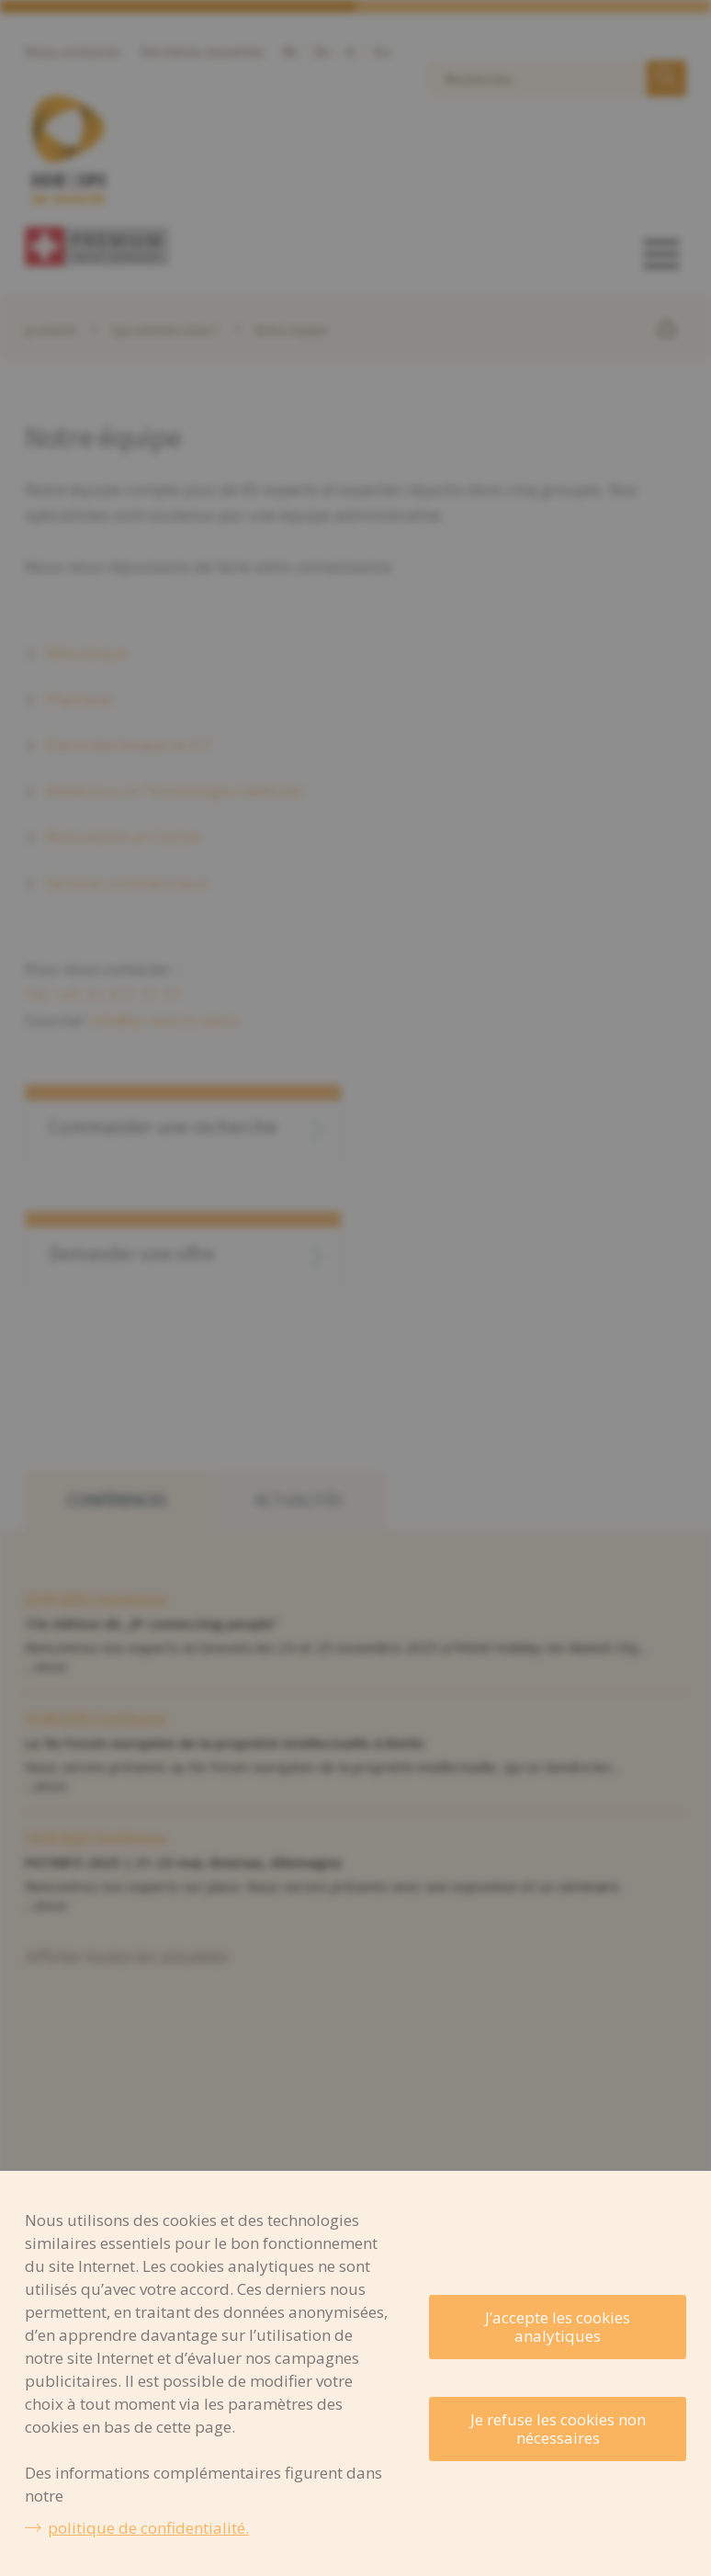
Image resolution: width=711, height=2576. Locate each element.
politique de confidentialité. (148, 2527)
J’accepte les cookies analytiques (557, 2326)
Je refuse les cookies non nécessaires (558, 2428)
